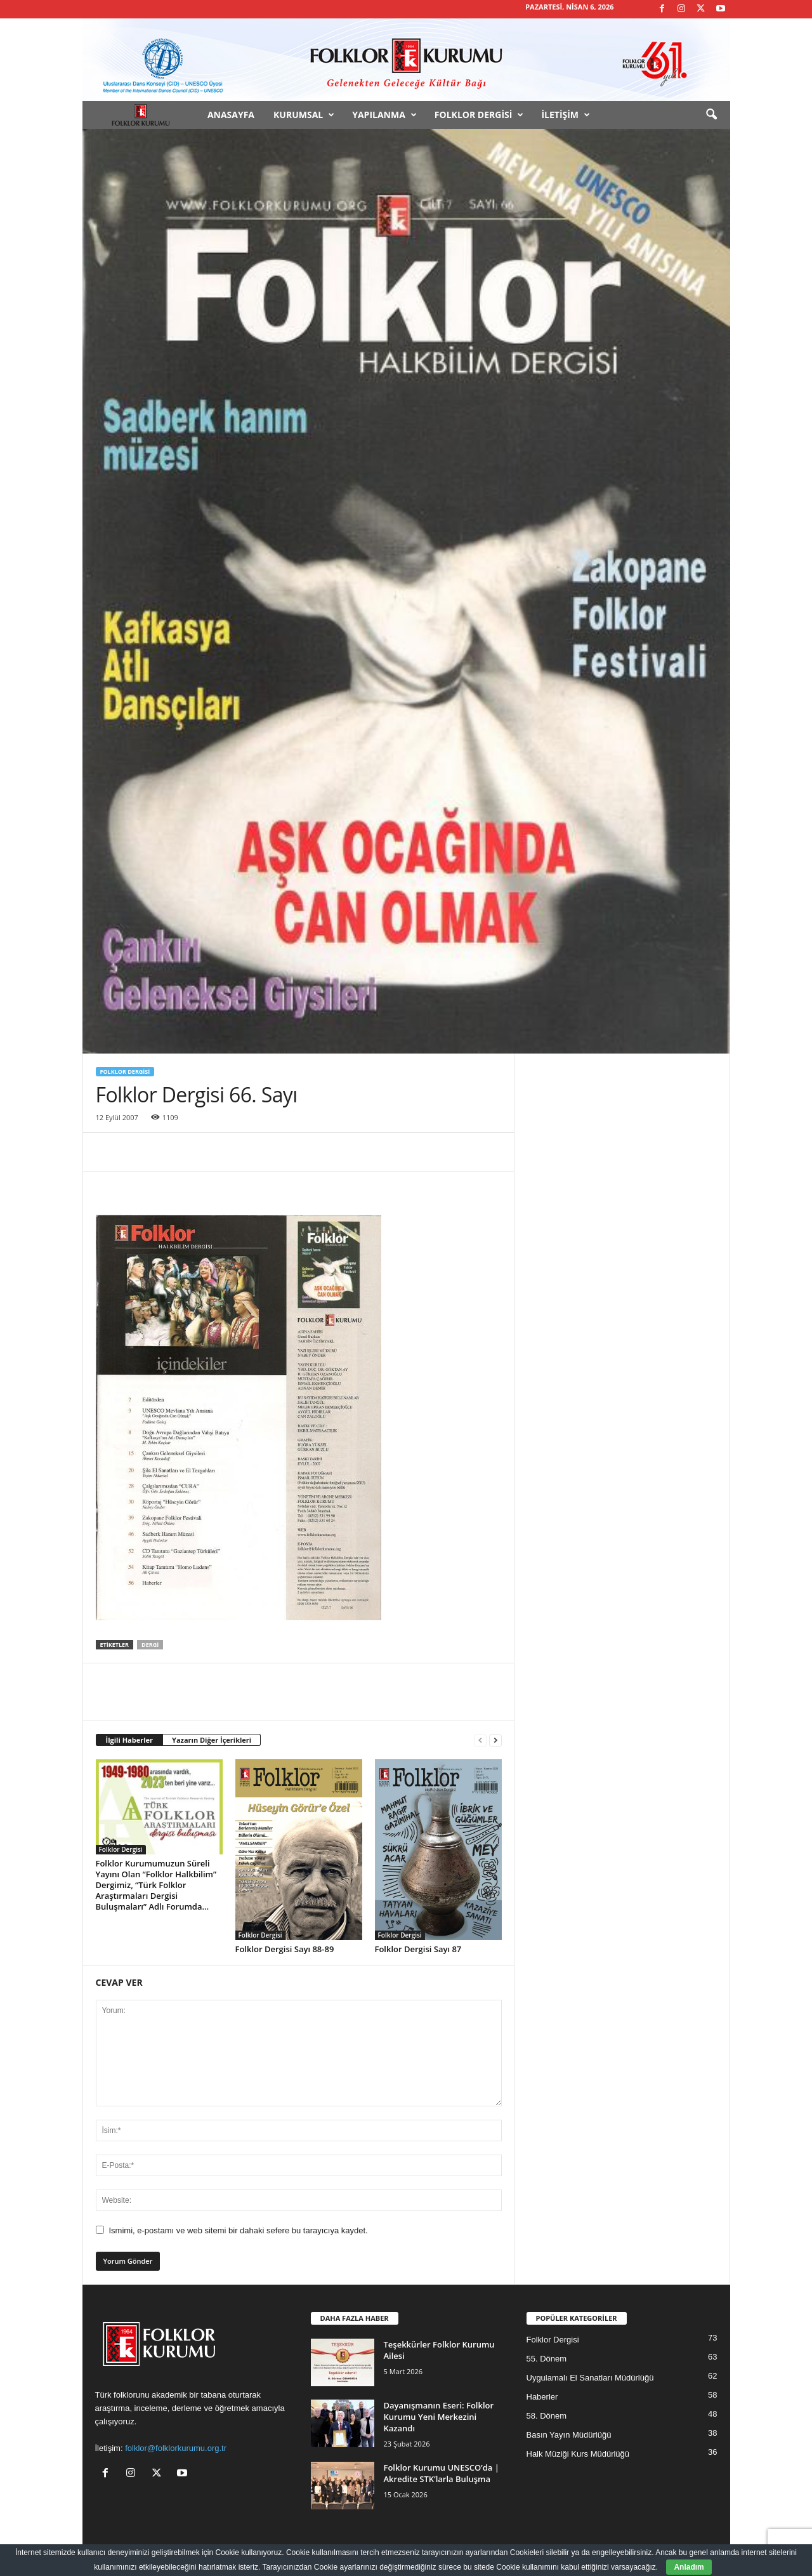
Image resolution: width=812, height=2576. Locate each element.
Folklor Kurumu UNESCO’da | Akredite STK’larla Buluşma (441, 2473)
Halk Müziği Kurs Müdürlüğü (578, 2454)
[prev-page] (480, 1740)
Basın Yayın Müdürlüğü (569, 2435)
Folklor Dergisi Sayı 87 (418, 1949)
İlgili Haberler (130, 1740)
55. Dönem (547, 2358)
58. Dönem (547, 2416)
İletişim (565, 115)
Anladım (689, 2567)
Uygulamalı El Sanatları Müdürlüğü (590, 2377)
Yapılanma (384, 115)
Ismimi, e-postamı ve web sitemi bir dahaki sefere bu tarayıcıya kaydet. (238, 2230)
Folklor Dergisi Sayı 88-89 (284, 1949)
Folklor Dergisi (479, 115)
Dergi (150, 1645)
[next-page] (495, 1740)
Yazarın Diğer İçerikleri (211, 1740)
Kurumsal (303, 115)
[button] (711, 115)
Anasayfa (230, 115)
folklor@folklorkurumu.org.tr (175, 2448)
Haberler (542, 2396)
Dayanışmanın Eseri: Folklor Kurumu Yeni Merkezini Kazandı (439, 2417)
